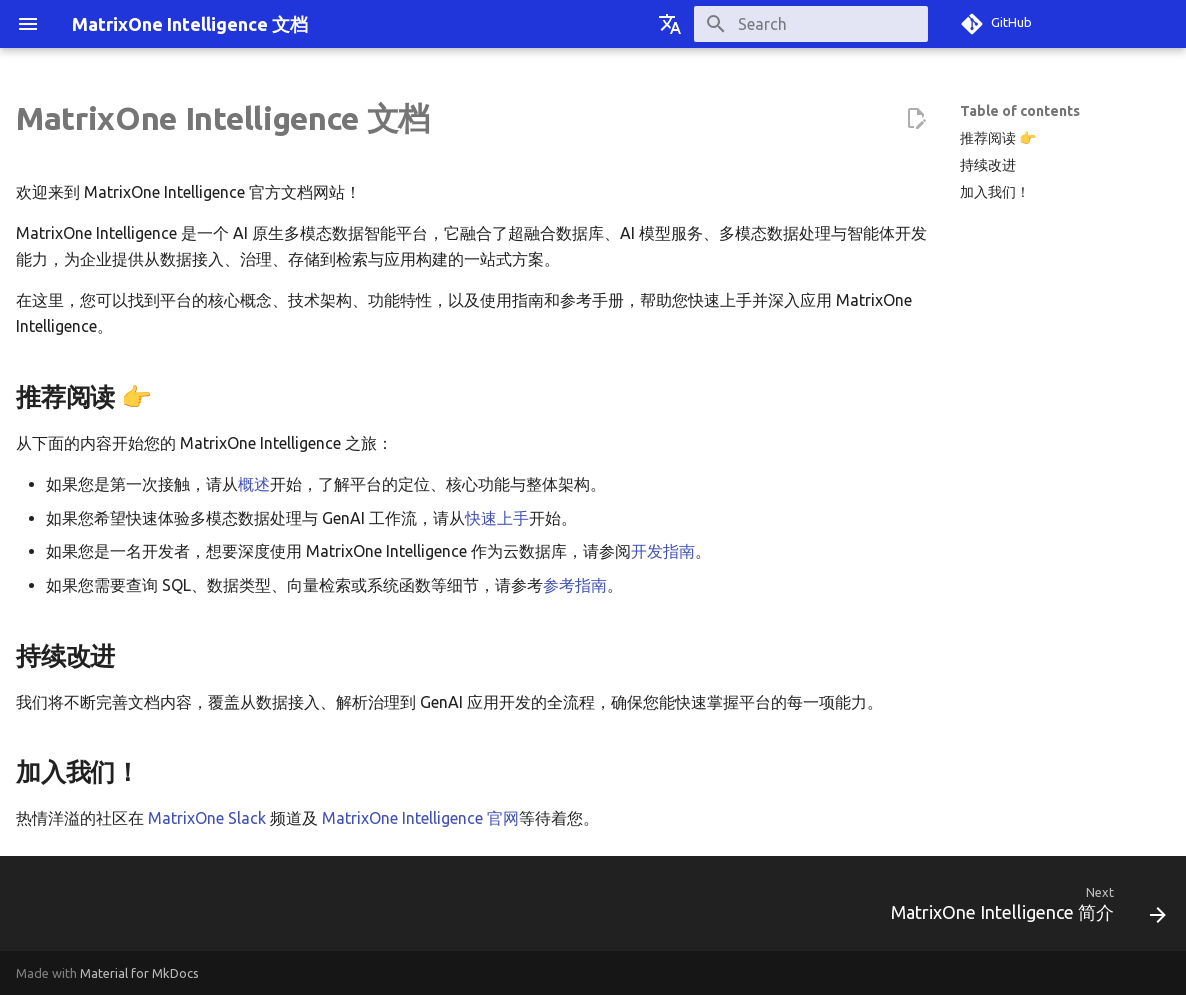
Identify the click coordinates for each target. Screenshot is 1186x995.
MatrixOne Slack (207, 818)
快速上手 (497, 518)
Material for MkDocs (139, 973)
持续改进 (988, 165)
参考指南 (575, 585)
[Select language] (670, 24)
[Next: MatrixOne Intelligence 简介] (1022, 909)
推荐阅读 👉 (998, 138)
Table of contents (1020, 111)
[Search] (811, 24)
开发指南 (663, 551)
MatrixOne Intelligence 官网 (420, 818)
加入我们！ (995, 192)
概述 (254, 484)
